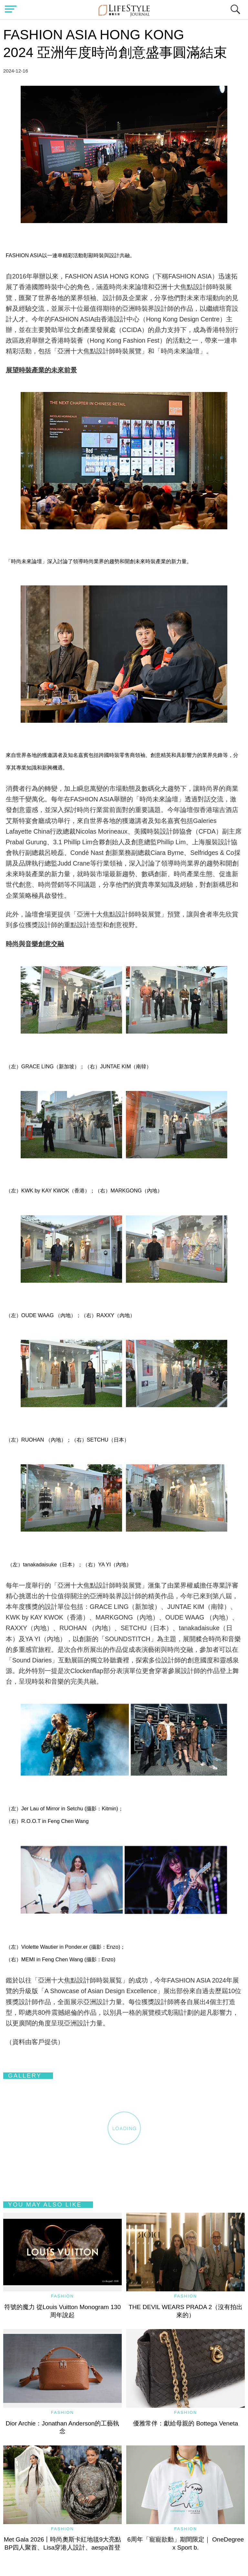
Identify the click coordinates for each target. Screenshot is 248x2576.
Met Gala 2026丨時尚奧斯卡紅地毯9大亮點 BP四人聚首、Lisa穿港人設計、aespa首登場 (65, 2547)
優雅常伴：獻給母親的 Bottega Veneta (185, 2423)
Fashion (62, 2296)
